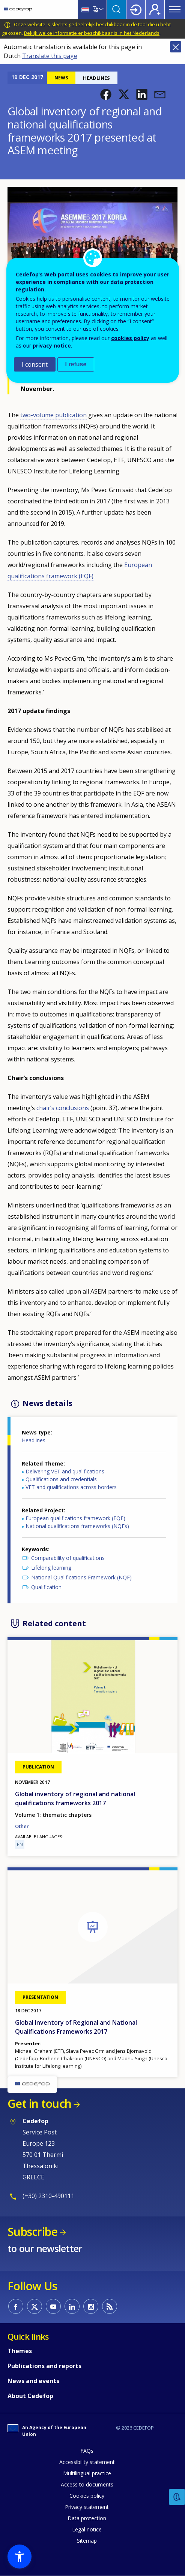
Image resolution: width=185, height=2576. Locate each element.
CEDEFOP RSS (109, 2306)
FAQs (86, 2450)
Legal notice (87, 2529)
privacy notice (52, 345)
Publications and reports (44, 2366)
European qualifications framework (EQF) (75, 1518)
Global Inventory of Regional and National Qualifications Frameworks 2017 (76, 2027)
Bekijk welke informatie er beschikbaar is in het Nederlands (91, 33)
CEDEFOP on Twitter (34, 2306)
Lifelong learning (51, 1567)
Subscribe (32, 2231)
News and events (33, 2381)
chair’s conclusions (62, 1108)
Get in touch (39, 2103)
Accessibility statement (87, 2462)
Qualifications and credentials (61, 1479)
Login (135, 9)
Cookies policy (86, 2495)
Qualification (46, 1587)
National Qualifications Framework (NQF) (81, 1577)
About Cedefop (30, 2396)
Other (22, 1826)
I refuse (76, 364)
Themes (20, 2351)
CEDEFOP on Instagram (90, 2306)
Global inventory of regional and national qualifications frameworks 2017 (75, 1798)
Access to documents (87, 2484)
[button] (105, 94)
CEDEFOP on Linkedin (72, 2306)
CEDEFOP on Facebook (15, 2306)
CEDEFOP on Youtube (53, 2306)
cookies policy (130, 338)
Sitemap (87, 2540)
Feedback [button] (177, 2497)
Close (175, 46)
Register (155, 9)
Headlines (33, 1440)
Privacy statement (87, 2506)
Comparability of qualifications (68, 1557)
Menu (174, 9)
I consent (35, 364)
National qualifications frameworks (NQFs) (77, 1526)
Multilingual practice (87, 2473)
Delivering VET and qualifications (65, 1471)
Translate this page (49, 56)
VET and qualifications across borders (71, 1487)
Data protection (87, 2518)
